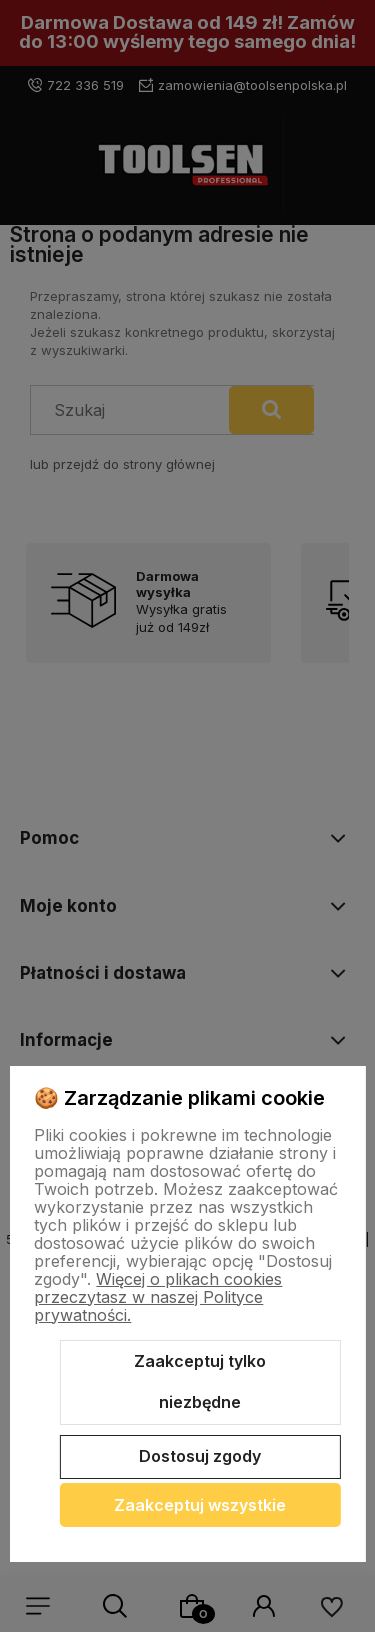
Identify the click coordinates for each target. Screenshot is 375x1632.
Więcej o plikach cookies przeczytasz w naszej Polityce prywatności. (158, 1297)
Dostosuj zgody (200, 1456)
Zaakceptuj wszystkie (200, 1505)
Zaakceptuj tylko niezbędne (200, 1382)
